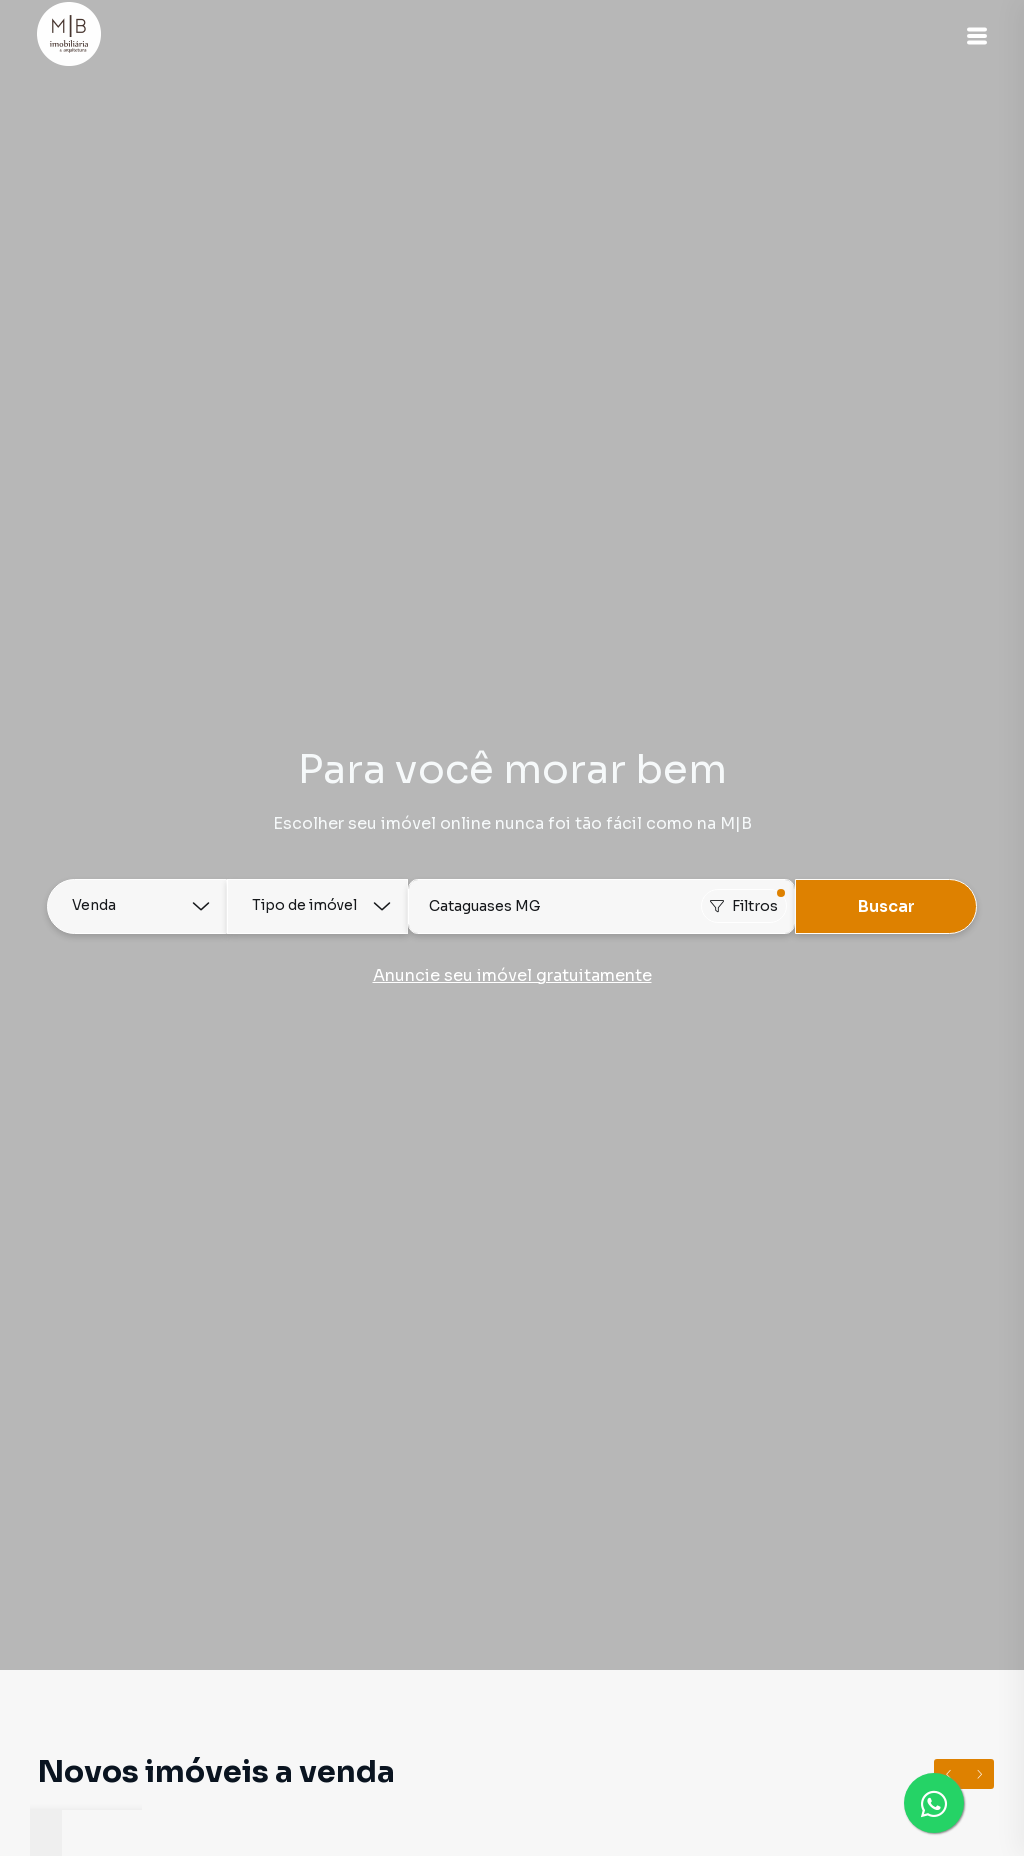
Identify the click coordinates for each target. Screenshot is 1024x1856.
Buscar (886, 906)
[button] (974, 36)
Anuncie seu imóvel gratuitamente (512, 975)
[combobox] (602, 906)
